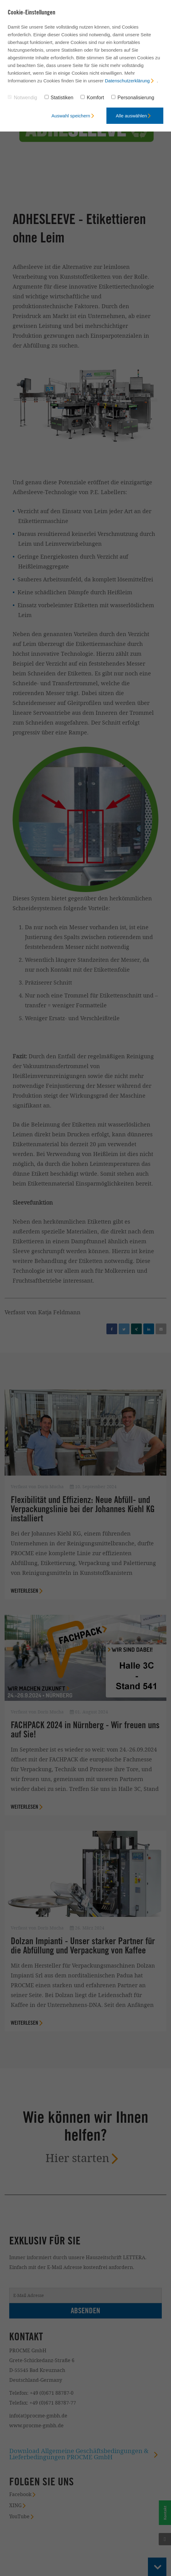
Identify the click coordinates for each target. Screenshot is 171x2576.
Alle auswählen (131, 115)
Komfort (92, 97)
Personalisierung (132, 97)
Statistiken (59, 97)
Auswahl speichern (70, 115)
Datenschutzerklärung (127, 80)
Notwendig (22, 97)
